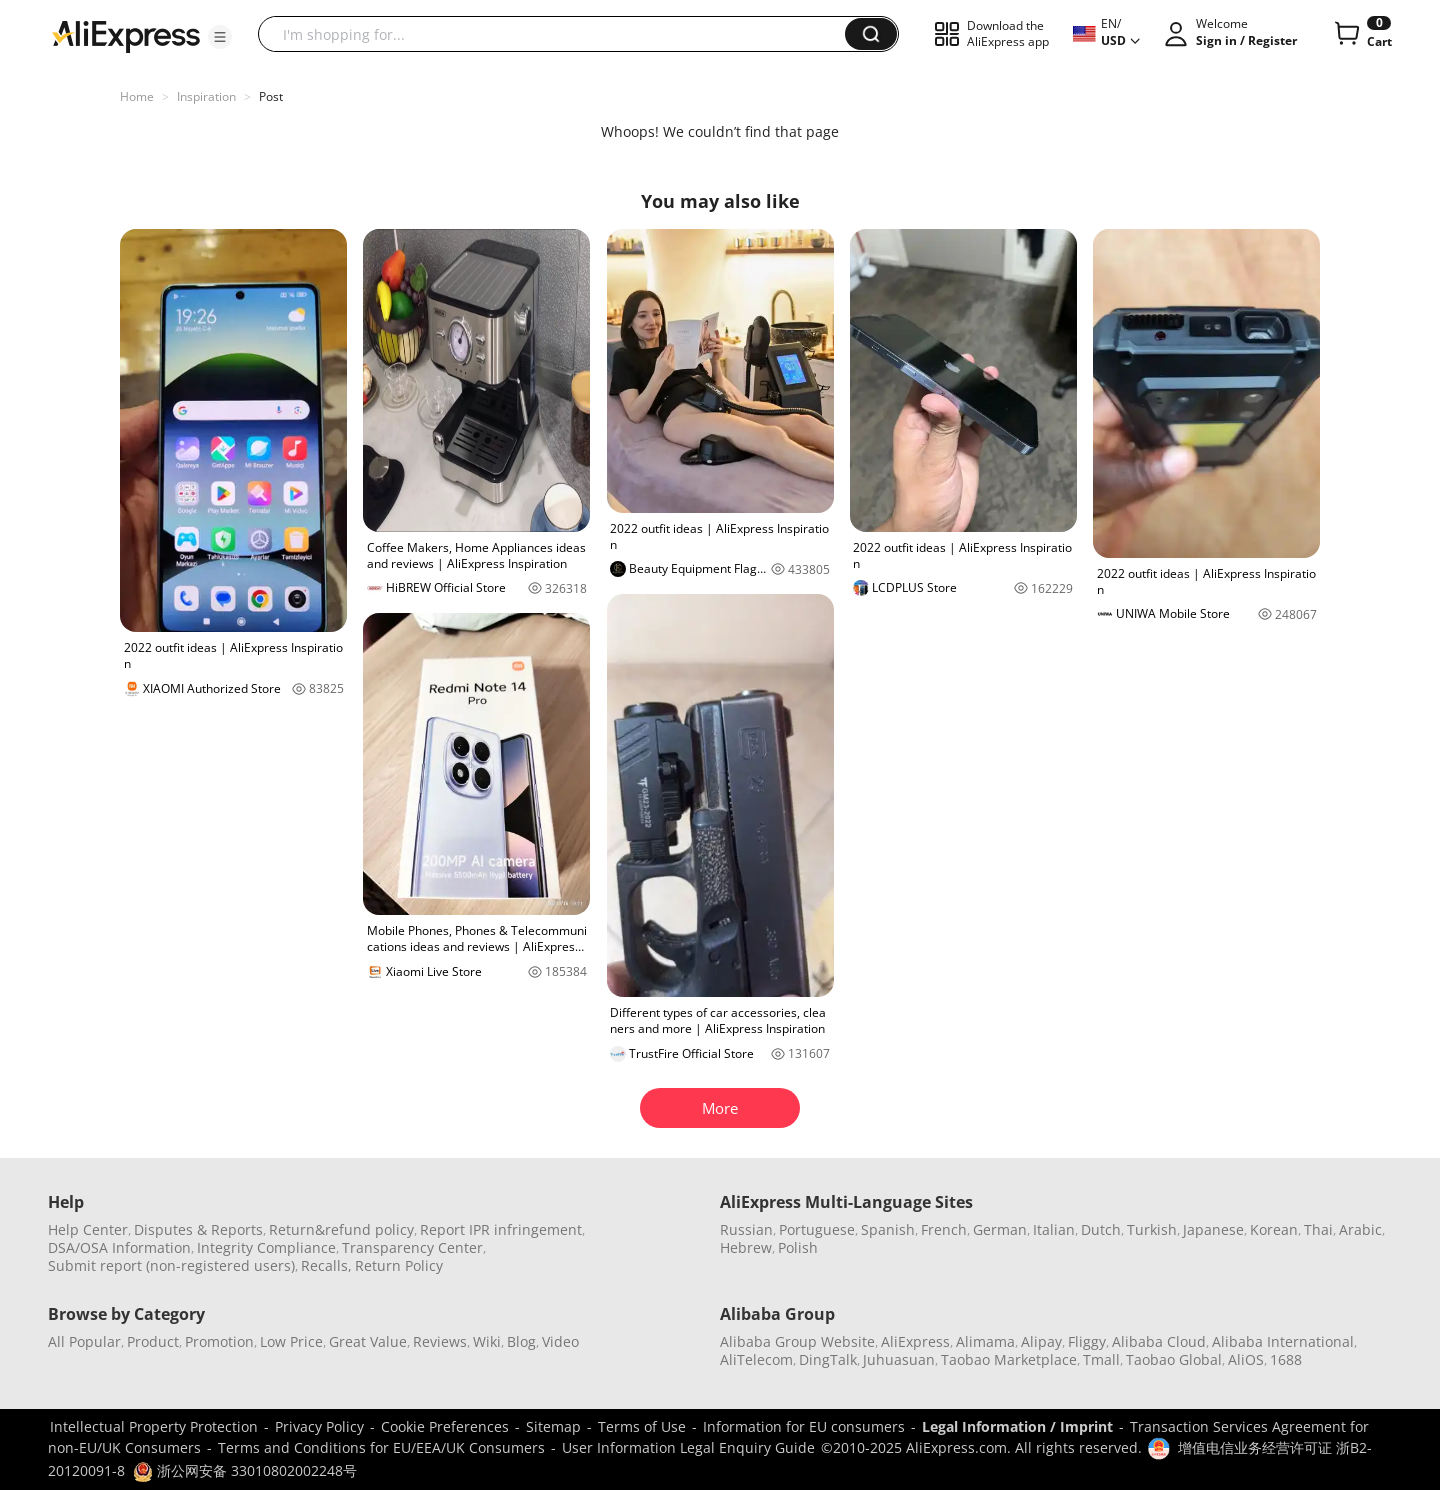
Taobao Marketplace (1009, 1359)
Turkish (1152, 1229)
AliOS (1246, 1359)
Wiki (487, 1341)
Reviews (440, 1341)
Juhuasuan (899, 1359)
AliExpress (915, 1341)
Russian (746, 1229)
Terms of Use (642, 1426)
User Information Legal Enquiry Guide (688, 1447)
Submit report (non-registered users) (171, 1265)
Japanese (1213, 1229)
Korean (1274, 1229)
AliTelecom (756, 1359)
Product (153, 1341)
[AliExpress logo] (126, 35)
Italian (1054, 1229)
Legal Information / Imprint (1017, 1426)
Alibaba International (1283, 1341)
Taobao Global (1174, 1359)
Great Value (368, 1341)
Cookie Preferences (445, 1426)
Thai (1318, 1229)
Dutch (1101, 1229)
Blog (521, 1341)
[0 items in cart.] (1361, 34)
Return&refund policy (341, 1229)
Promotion (219, 1341)
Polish (798, 1247)
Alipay (1041, 1341)
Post (271, 96)
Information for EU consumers (804, 1426)
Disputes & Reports (198, 1229)
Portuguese (817, 1229)
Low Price (291, 1341)
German (1000, 1229)
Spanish (888, 1229)
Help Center (88, 1229)
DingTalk (828, 1359)
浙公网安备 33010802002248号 (245, 1470)
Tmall (1101, 1359)
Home (137, 96)
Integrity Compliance (266, 1247)
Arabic (1360, 1229)
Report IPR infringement (501, 1229)
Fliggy (1087, 1341)
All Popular (84, 1341)
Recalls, (326, 1265)
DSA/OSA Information (119, 1247)
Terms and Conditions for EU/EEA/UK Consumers (381, 1447)
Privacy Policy (319, 1426)
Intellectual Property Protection (154, 1426)
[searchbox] (559, 34)
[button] (220, 37)
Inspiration (206, 96)
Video (560, 1341)
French (944, 1229)
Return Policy (399, 1265)
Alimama (985, 1341)
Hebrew (746, 1247)
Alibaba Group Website (797, 1341)
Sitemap (553, 1426)
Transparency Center (412, 1247)
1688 (1286, 1359)
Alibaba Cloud (1159, 1341)
